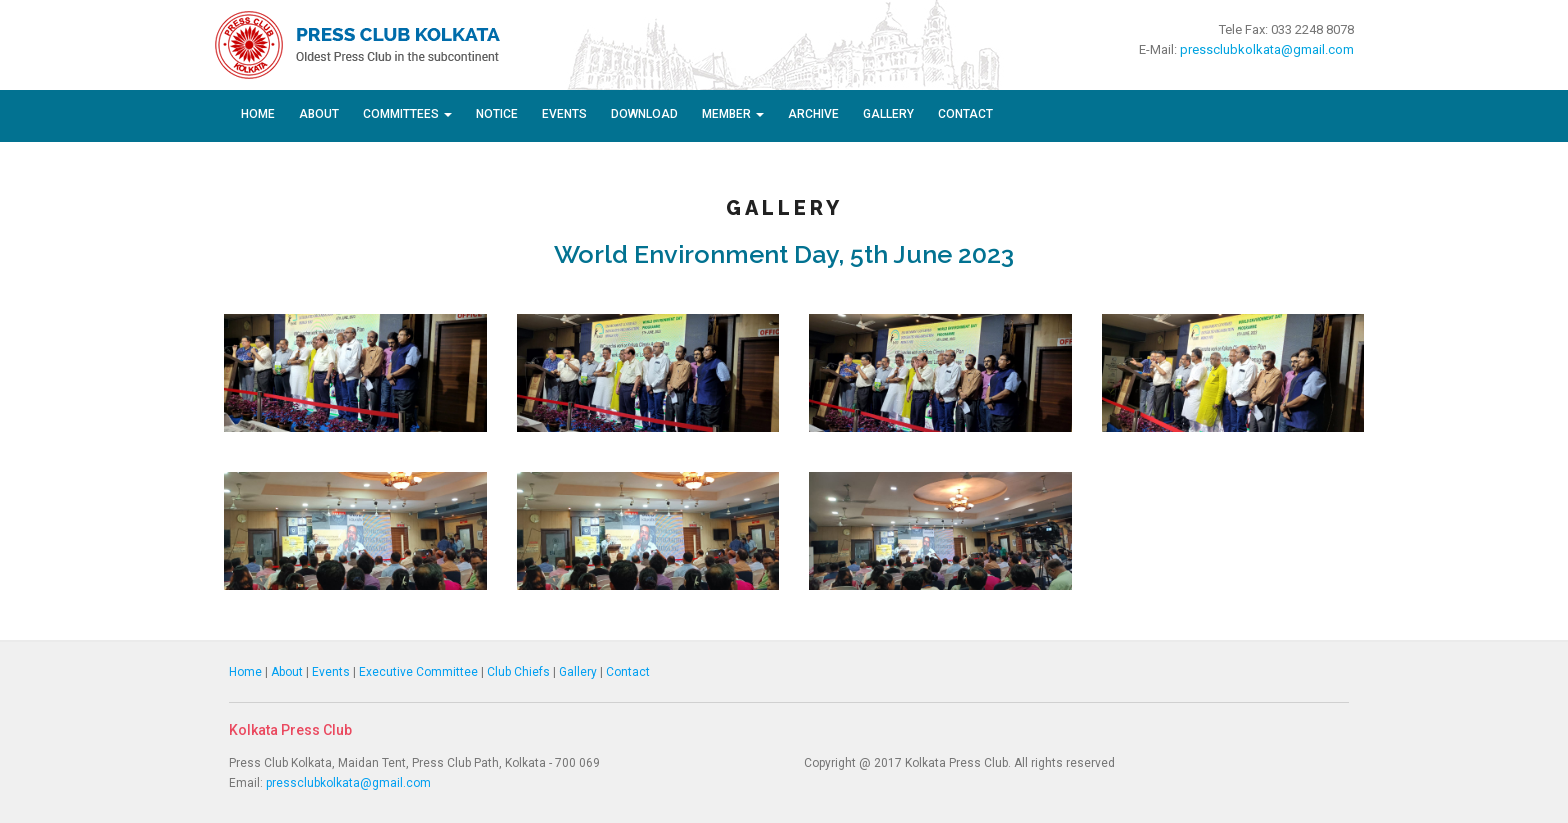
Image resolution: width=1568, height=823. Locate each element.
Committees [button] (407, 114)
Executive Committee (418, 672)
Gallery (888, 114)
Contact (965, 114)
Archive (813, 114)
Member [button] (733, 114)
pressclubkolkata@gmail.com (1267, 49)
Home (258, 114)
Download (644, 114)
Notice (497, 114)
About (319, 114)
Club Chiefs (518, 672)
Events (564, 114)
